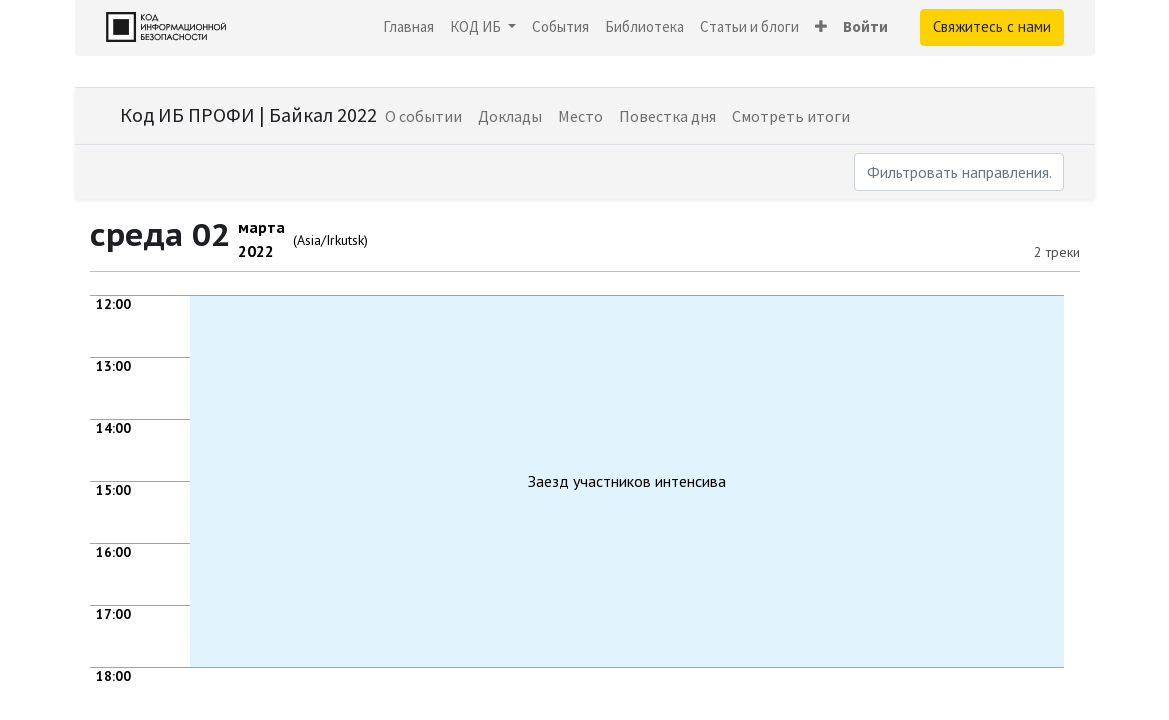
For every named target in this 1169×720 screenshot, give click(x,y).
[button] (821, 27)
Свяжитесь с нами (992, 26)
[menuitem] (408, 27)
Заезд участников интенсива (627, 481)
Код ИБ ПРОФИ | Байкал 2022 (248, 114)
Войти (865, 26)
